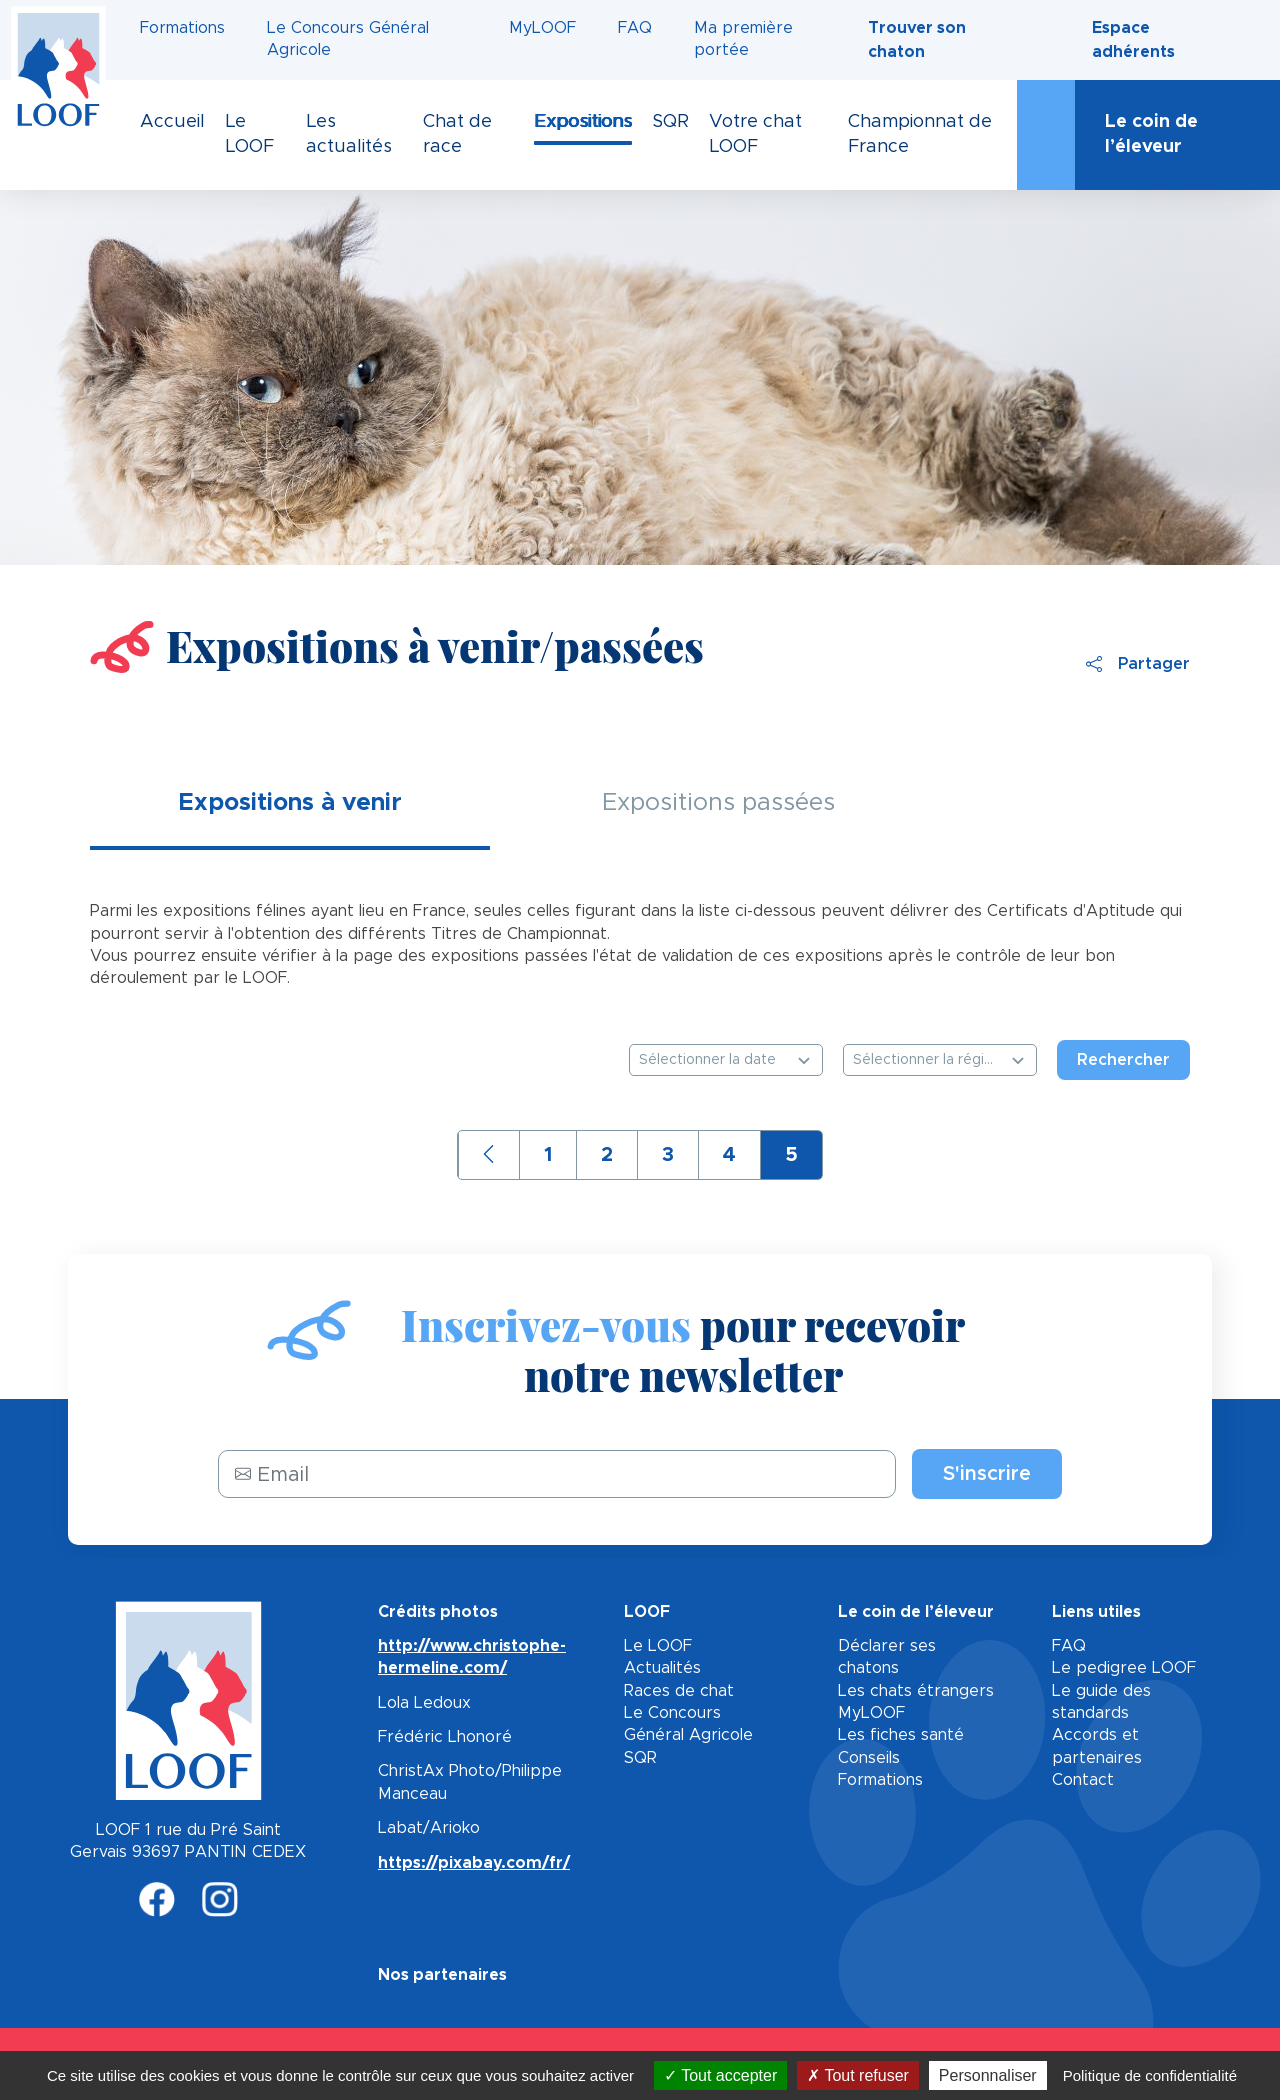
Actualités (662, 1668)
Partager (1138, 664)
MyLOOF (542, 28)
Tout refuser (858, 2075)
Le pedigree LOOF (1124, 1668)
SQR (640, 1758)
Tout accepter (720, 2075)
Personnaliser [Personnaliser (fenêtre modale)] (988, 2075)
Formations (182, 28)
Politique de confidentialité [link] (1150, 2075)
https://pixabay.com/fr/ (474, 1863)
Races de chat (679, 1691)
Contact (1083, 1780)
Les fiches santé (901, 1735)
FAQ (635, 28)
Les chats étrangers (916, 1691)
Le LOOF (658, 1646)
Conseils (869, 1758)
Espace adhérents (1133, 40)
